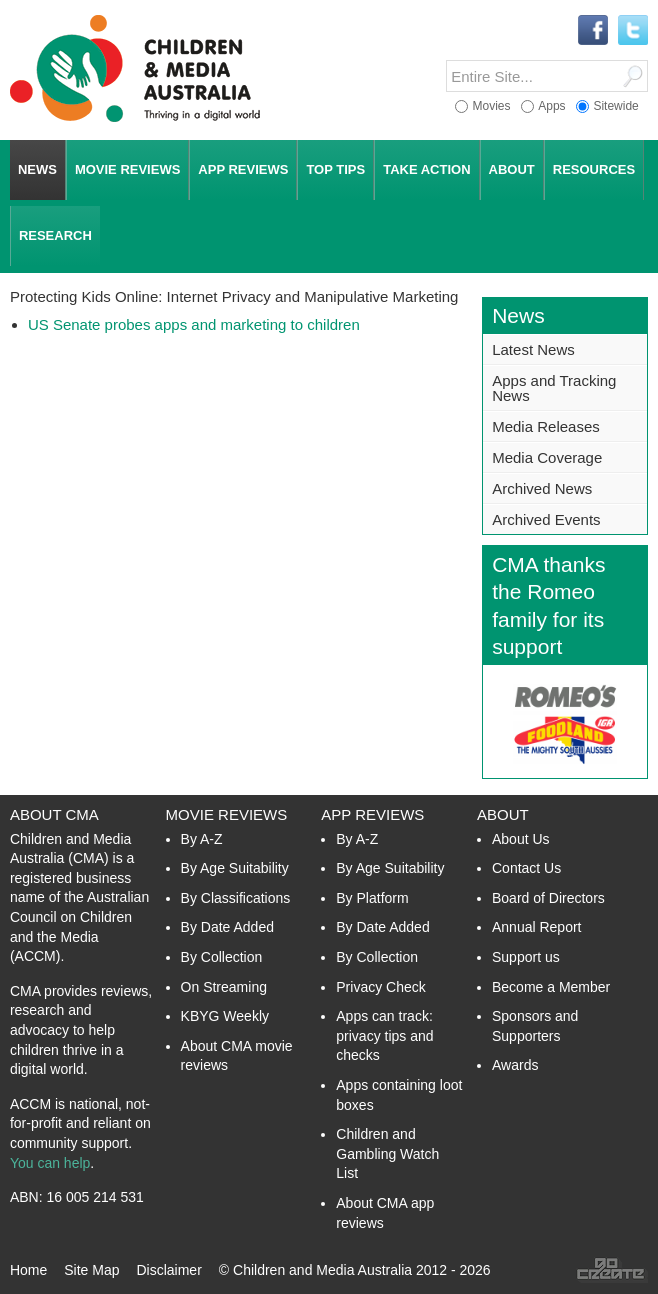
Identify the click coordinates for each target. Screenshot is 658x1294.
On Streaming (224, 987)
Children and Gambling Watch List (387, 1153)
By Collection (222, 957)
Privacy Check (380, 987)
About (503, 814)
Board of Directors (548, 898)
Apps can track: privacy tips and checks (384, 1035)
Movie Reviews (227, 814)
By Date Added (227, 927)
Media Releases (546, 426)
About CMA (54, 814)
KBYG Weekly (225, 1016)
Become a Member (551, 987)
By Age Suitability (235, 868)
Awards (515, 1065)
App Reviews (372, 814)
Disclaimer (168, 1270)
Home (28, 1270)
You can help (50, 1163)
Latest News (533, 349)
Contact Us (526, 868)
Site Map (91, 1270)
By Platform (372, 898)
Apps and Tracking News (554, 388)
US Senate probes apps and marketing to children (194, 324)
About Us (521, 839)
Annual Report (537, 927)
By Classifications (236, 898)
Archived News (542, 488)
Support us (526, 957)
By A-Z (202, 839)
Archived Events (546, 519)
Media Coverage (547, 457)
